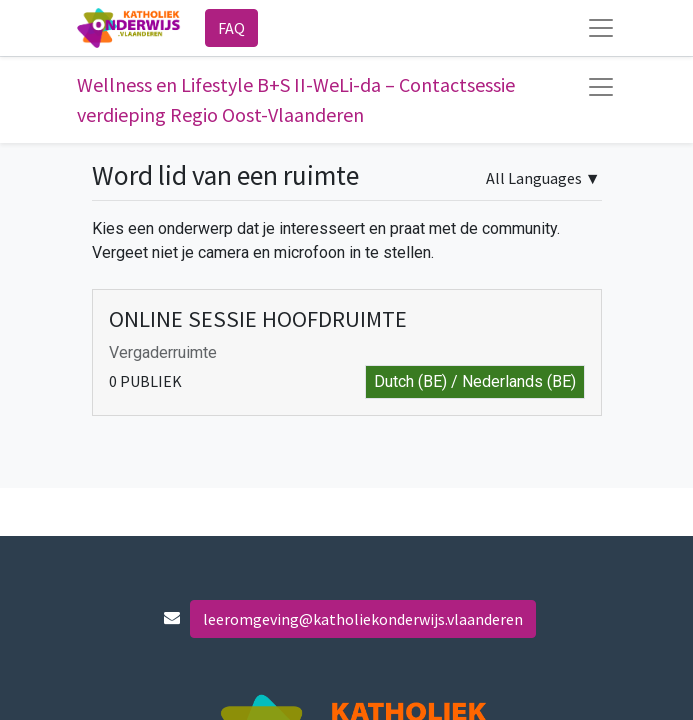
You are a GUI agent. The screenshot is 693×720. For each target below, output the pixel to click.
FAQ (231, 28)
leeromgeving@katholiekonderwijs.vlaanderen (363, 619)
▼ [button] (543, 178)
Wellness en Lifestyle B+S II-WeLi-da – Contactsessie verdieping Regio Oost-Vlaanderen (296, 99)
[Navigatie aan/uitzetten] (601, 87)
